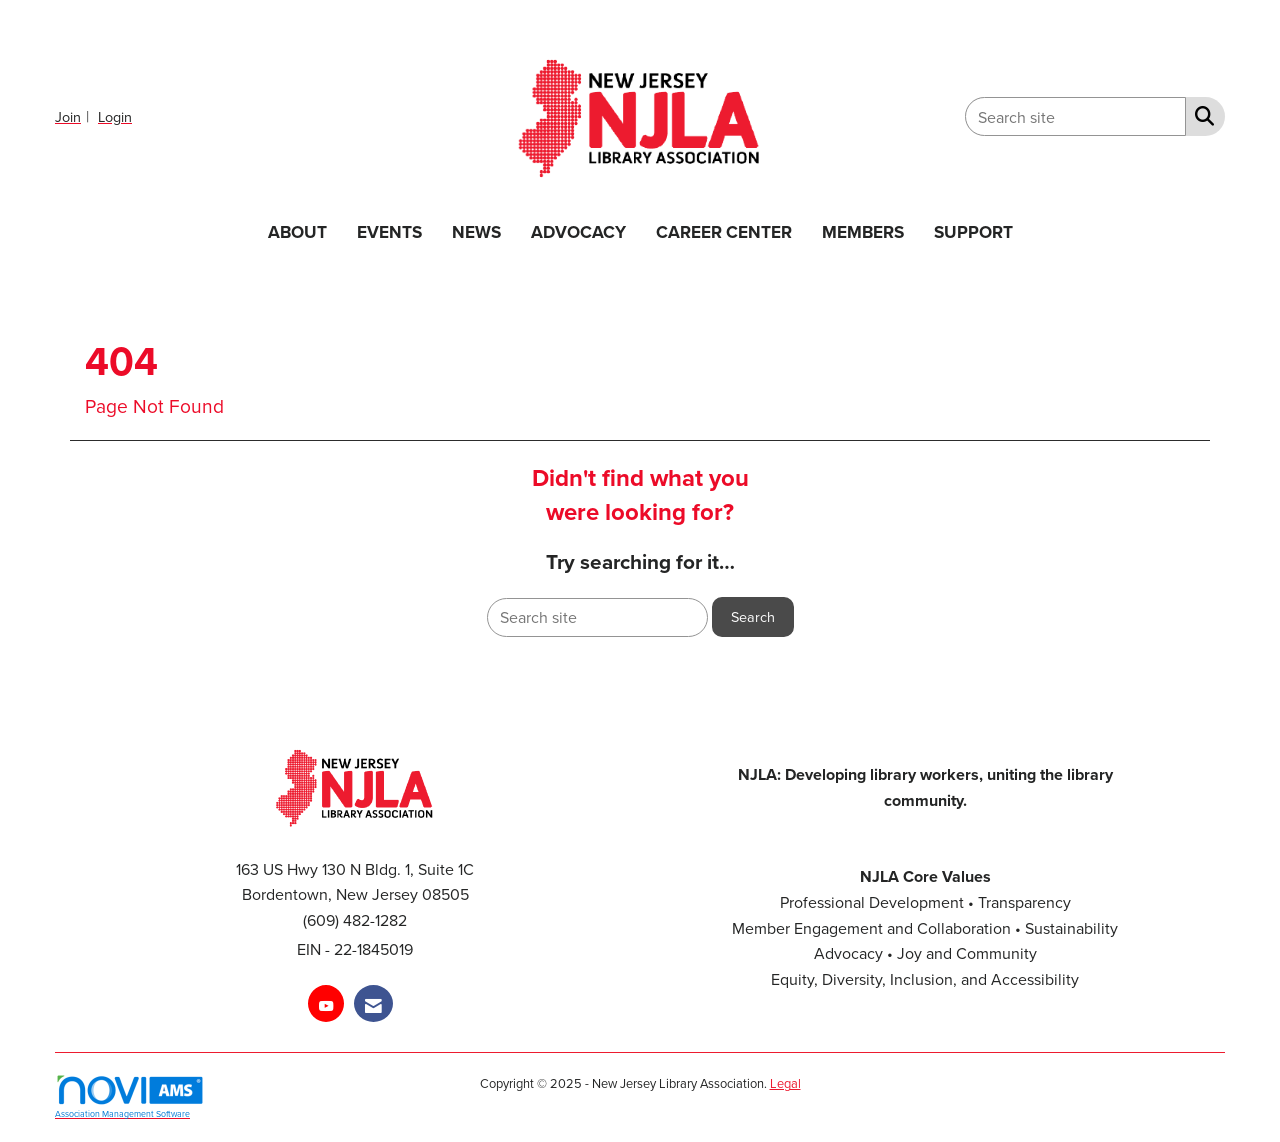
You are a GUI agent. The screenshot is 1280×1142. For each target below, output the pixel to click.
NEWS (476, 231)
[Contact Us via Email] (373, 1003)
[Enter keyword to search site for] (1075, 116)
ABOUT (297, 231)
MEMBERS (863, 231)
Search (753, 616)
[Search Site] (1200, 115)
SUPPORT (973, 231)
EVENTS (389, 231)
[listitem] (74, 116)
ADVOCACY (578, 231)
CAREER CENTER (724, 231)
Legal (785, 1083)
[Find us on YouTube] (326, 1003)
